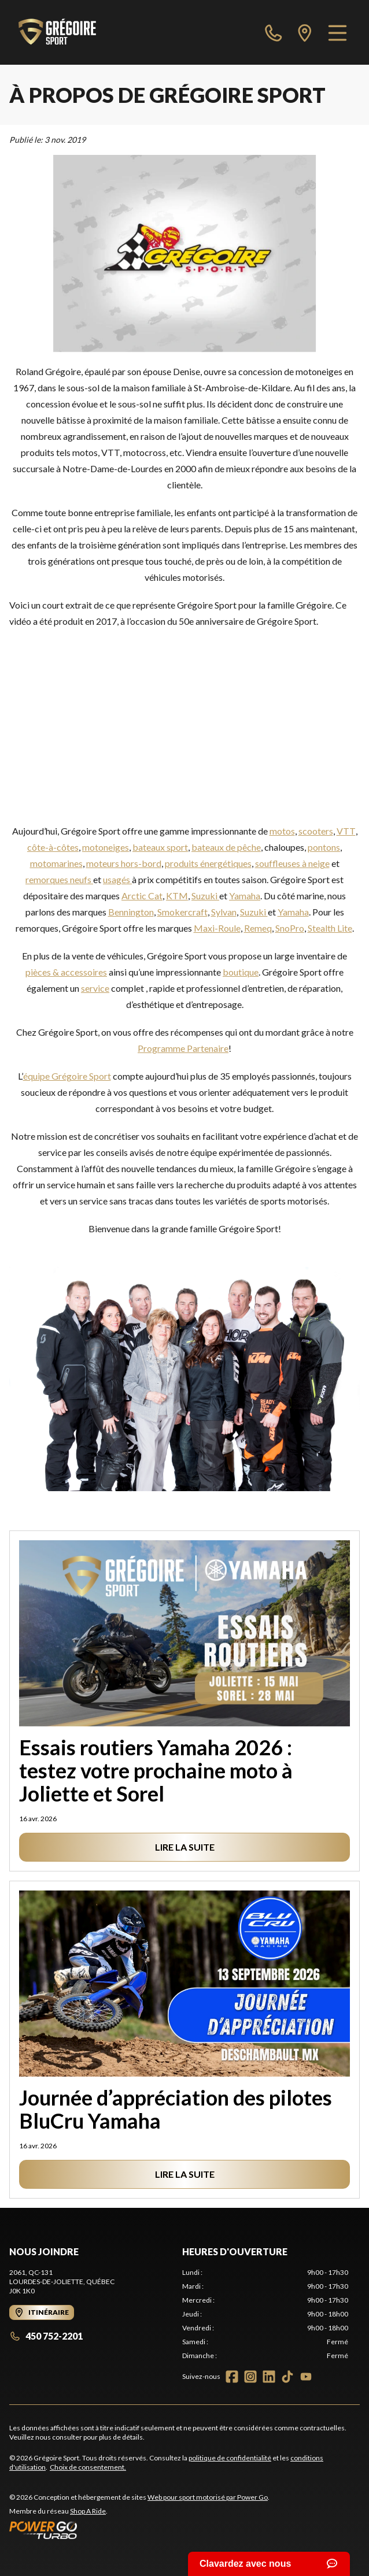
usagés (117, 879)
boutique (241, 971)
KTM (177, 895)
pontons (324, 847)
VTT (346, 830)
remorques (47, 879)
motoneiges (105, 847)
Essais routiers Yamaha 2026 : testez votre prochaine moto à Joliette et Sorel (156, 1770)
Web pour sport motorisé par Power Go (207, 2497)
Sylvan (224, 911)
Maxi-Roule (217, 927)
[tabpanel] (265, 2314)
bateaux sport (160, 847)
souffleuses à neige (292, 863)
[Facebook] (232, 2377)
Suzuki (205, 895)
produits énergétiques (208, 863)
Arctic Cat (142, 895)
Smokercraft (182, 911)
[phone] (274, 32)
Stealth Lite (330, 927)
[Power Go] (139, 2530)
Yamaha (244, 895)
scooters (315, 830)
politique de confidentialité (230, 2457)
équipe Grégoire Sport (67, 1075)
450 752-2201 (46, 2335)
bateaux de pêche (226, 847)
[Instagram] (250, 2377)
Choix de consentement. (88, 2467)
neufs (81, 879)
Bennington (131, 911)
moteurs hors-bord (123, 863)
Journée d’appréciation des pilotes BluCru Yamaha (175, 2109)
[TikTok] (287, 2377)
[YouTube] (306, 2377)
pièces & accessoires (66, 971)
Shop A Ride (88, 2511)
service (95, 988)
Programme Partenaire (183, 1048)
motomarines (56, 863)
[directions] (305, 32)
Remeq (258, 927)
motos (282, 830)
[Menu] (337, 32)
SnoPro (289, 927)
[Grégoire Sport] (57, 32)
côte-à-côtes (53, 847)
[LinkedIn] (269, 2377)
